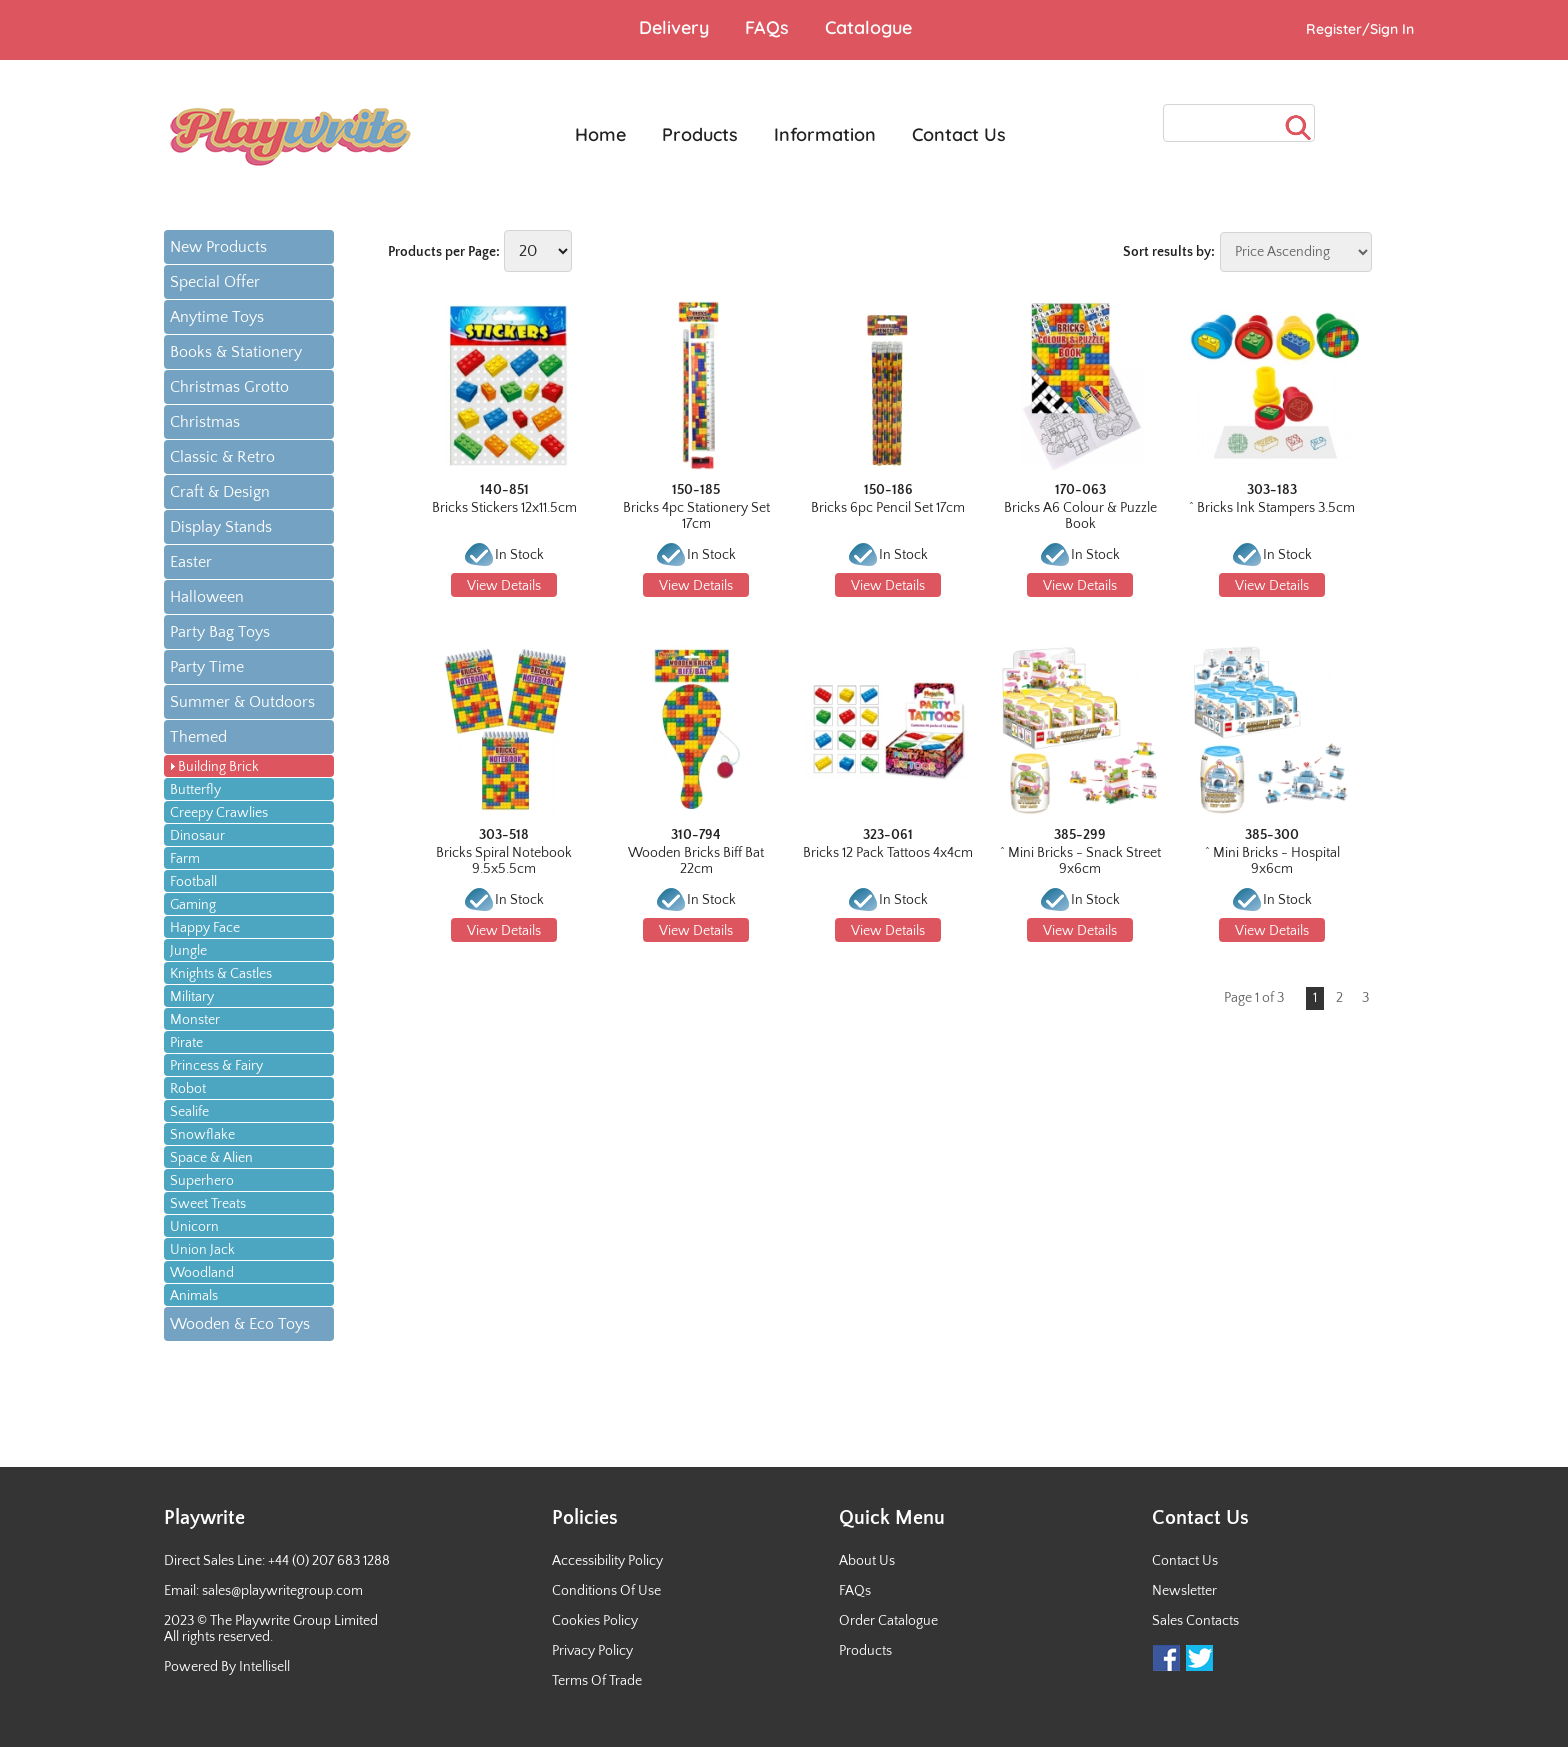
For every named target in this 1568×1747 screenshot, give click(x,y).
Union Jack (202, 1250)
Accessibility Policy (607, 1561)
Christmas (205, 422)
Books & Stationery (236, 352)
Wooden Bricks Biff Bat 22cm (696, 861)
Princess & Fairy (216, 1066)
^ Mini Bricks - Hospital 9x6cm (1272, 861)
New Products (218, 247)
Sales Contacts (1195, 1621)
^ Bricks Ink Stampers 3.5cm (1272, 508)
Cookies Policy (595, 1621)
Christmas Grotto (229, 387)
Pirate (186, 1043)
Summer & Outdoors (242, 702)
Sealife (189, 1112)
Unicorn (194, 1227)
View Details (504, 586)
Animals (194, 1296)
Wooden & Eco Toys (240, 1324)
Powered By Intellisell (227, 1667)
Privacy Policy (592, 1651)
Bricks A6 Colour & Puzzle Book (1080, 516)
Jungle (188, 951)
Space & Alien (211, 1158)
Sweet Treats (208, 1204)
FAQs (855, 1591)
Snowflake (202, 1135)
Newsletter (1184, 1591)
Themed (198, 737)
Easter (191, 562)
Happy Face (205, 928)
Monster (195, 1020)
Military (192, 997)
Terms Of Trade (597, 1681)
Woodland (202, 1273)
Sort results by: (1169, 252)
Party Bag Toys (220, 632)
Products (865, 1651)
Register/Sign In (1360, 29)
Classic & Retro (222, 457)
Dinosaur (197, 836)
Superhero (202, 1181)
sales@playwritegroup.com (282, 1591)
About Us (867, 1561)
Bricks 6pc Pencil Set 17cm (888, 508)
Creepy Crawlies (219, 813)
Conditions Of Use (606, 1591)
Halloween (207, 597)
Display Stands (221, 527)
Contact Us (1185, 1561)
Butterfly (195, 790)
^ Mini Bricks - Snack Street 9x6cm (1080, 861)
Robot (188, 1089)
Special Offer (215, 282)
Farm (185, 859)
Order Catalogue (888, 1621)
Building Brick (218, 767)
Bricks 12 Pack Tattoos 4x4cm (888, 853)
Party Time (207, 667)
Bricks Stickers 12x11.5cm (504, 508)
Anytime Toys (217, 317)
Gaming (193, 905)
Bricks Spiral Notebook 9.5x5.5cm (504, 861)
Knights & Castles (221, 974)
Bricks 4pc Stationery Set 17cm (696, 516)
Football (193, 882)
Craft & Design (220, 492)
